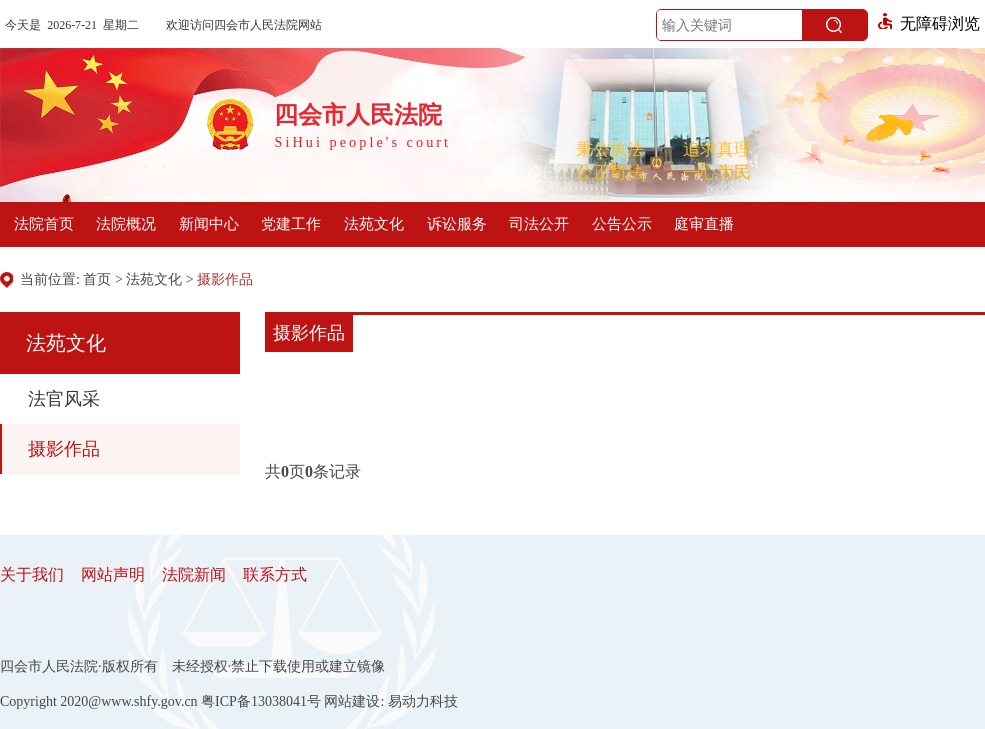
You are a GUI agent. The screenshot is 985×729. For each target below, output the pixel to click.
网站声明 (113, 574)
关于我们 (32, 574)
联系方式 (275, 574)
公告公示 (622, 224)
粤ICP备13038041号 (261, 701)
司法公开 (539, 224)
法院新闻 (194, 574)
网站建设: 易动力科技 (390, 701)
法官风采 (64, 399)
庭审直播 (704, 224)
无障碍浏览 (929, 23)
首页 (97, 279)
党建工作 (291, 224)
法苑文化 (374, 224)
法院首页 (44, 224)
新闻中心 (209, 224)
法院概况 (126, 224)
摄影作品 (225, 279)
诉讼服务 (457, 224)
